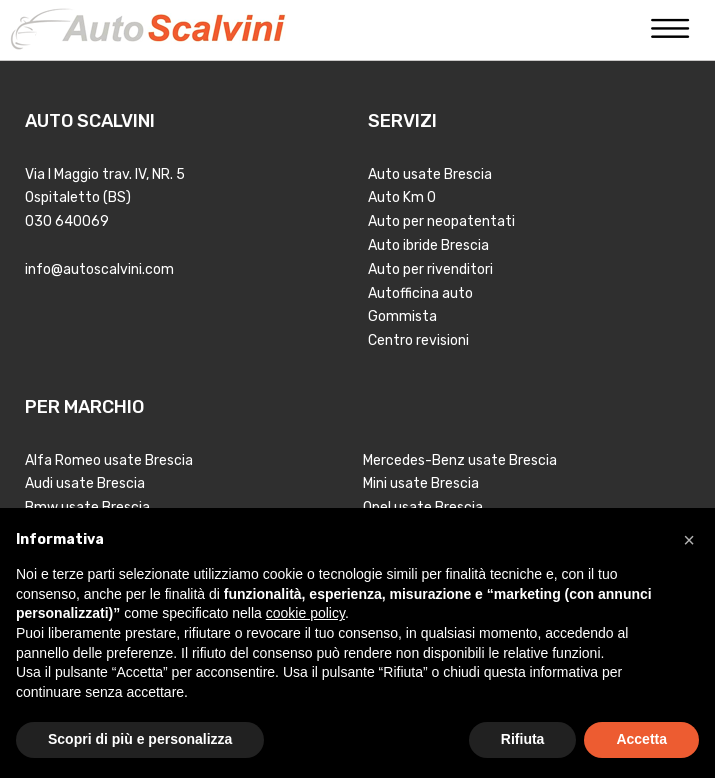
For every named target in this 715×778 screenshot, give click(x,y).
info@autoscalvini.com (99, 269)
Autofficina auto (420, 293)
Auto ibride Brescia (428, 245)
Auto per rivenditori (430, 269)
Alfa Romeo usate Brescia (109, 460)
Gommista (402, 316)
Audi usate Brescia (85, 483)
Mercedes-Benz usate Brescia (460, 460)
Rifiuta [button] (523, 739)
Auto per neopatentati (441, 221)
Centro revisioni (418, 340)
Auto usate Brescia (430, 174)
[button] (689, 540)
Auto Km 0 (402, 197)
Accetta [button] (641, 739)
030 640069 (67, 221)
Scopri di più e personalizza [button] (140, 739)
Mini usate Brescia (421, 483)
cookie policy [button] (305, 613)
